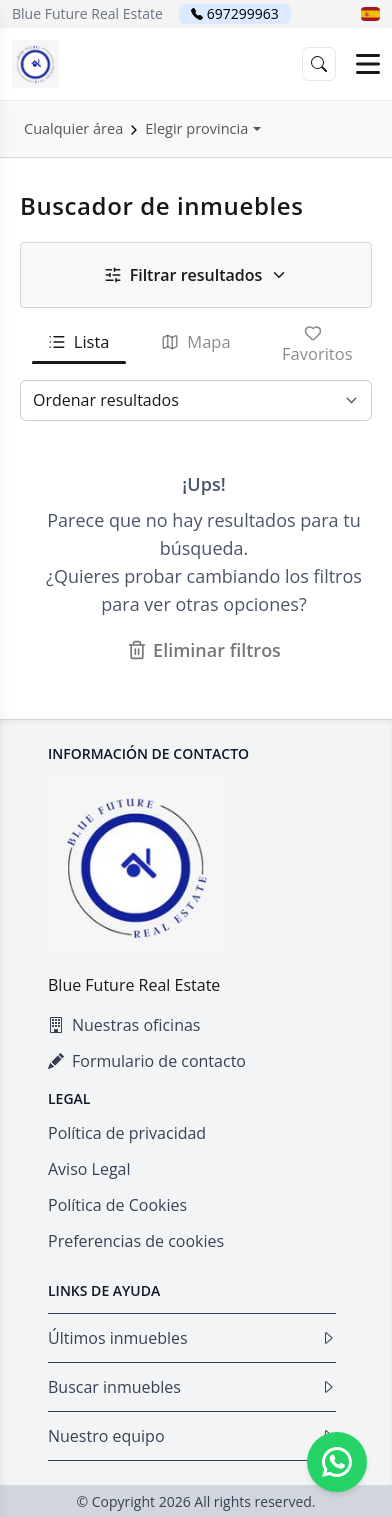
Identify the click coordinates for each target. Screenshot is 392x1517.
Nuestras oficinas (124, 1025)
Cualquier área (73, 128)
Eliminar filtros (204, 650)
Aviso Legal (89, 1169)
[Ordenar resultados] (196, 400)
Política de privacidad (127, 1133)
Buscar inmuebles (192, 1387)
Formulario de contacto (147, 1061)
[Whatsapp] (337, 1462)
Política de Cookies (117, 1205)
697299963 (243, 13)
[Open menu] (368, 64)
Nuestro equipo (192, 1436)
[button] (370, 14)
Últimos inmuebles (192, 1338)
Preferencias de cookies (136, 1241)
